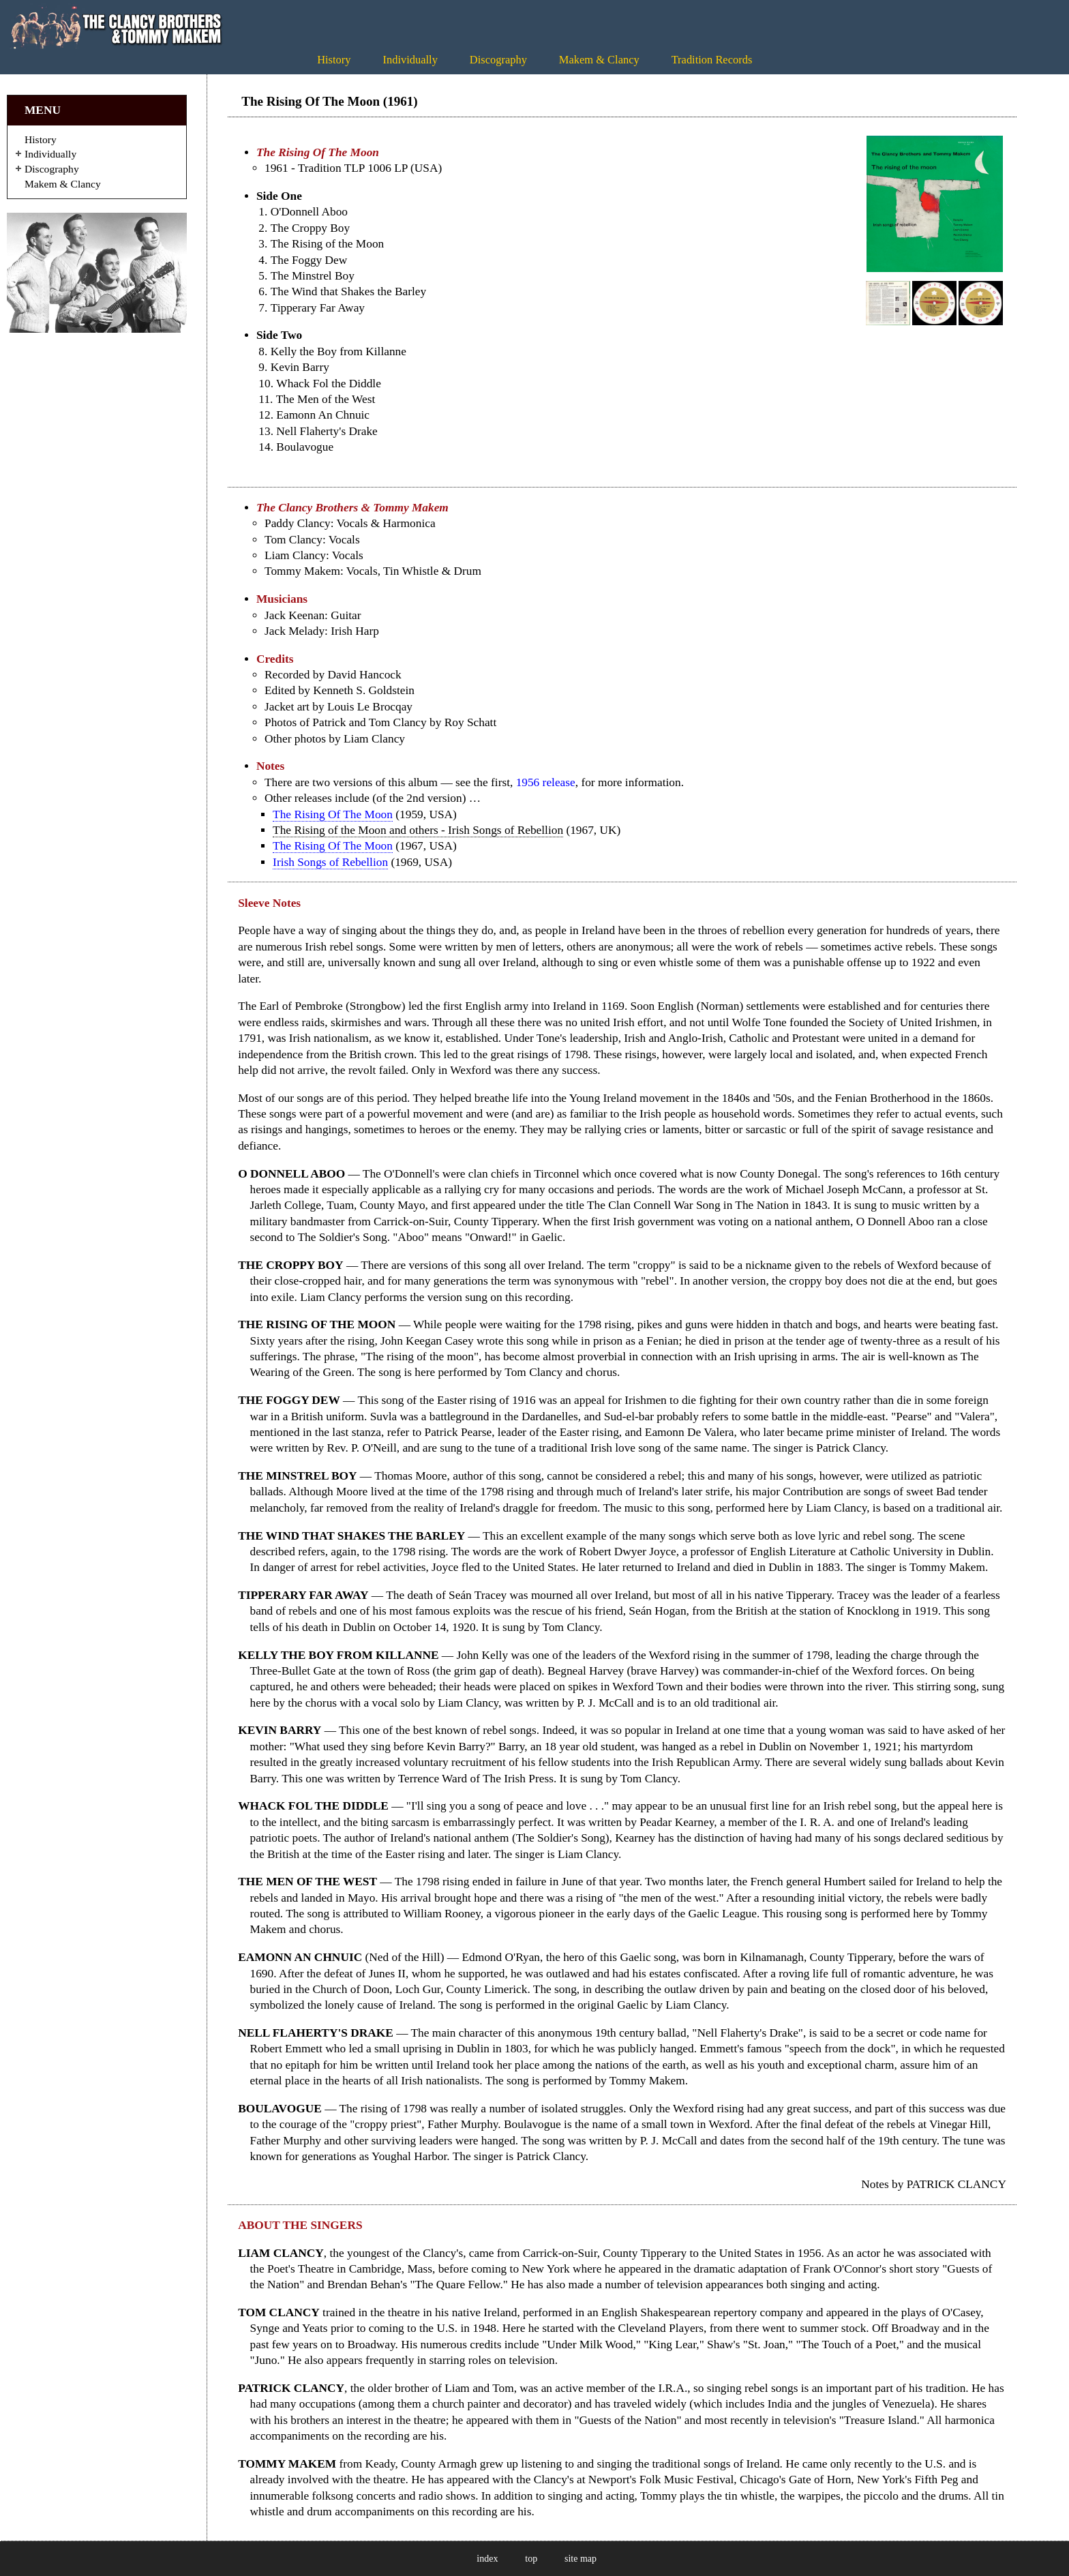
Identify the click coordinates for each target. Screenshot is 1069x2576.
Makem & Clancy (599, 59)
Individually (409, 59)
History (333, 59)
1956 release (545, 782)
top (531, 2558)
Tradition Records (712, 59)
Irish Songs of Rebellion (330, 862)
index (487, 2558)
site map (580, 2558)
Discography (498, 59)
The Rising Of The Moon (333, 814)
